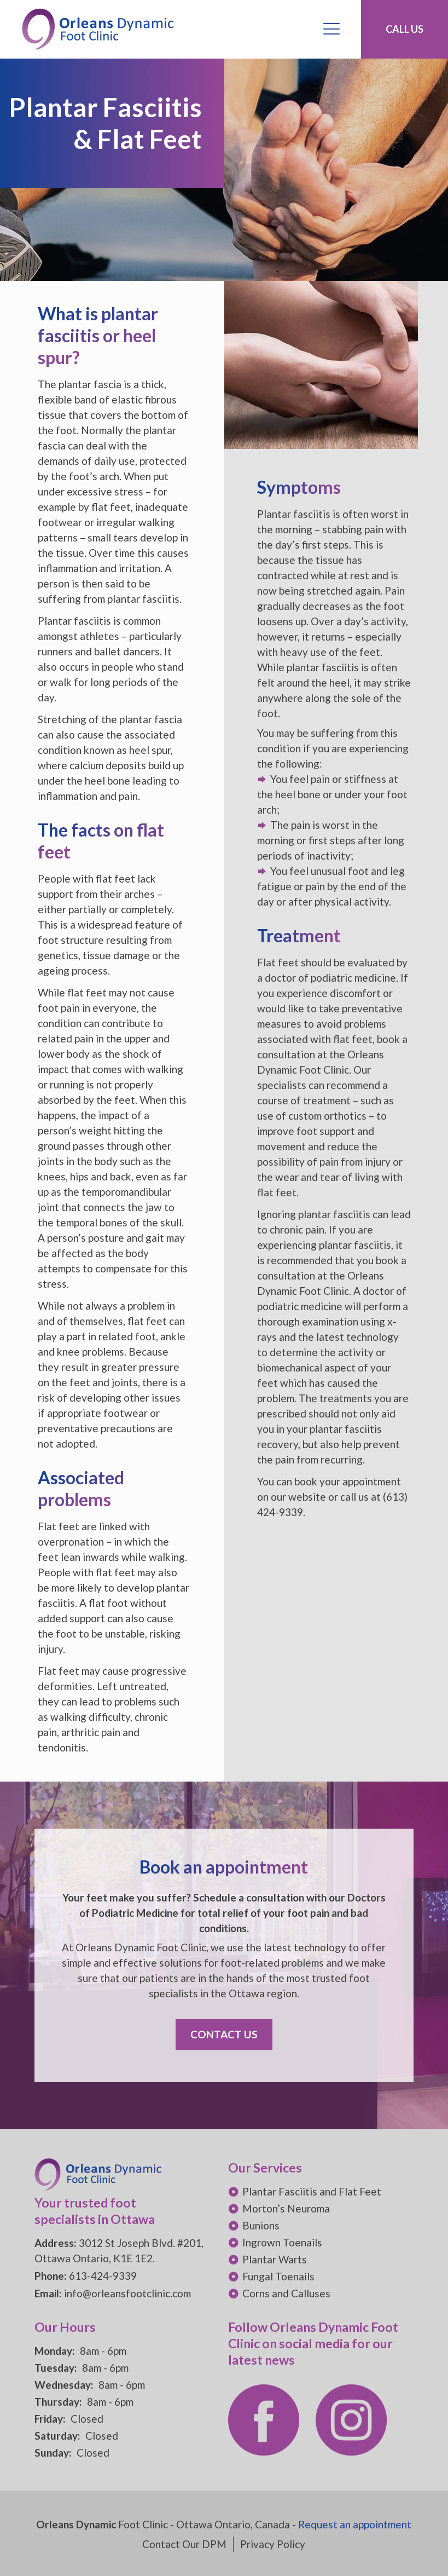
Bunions (261, 2225)
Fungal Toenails (278, 2276)
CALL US (404, 29)
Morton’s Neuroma (286, 2208)
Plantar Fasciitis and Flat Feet (311, 2191)
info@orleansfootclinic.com (127, 2293)
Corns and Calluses (286, 2293)
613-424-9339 (103, 2275)
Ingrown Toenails (282, 2242)
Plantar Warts (274, 2259)
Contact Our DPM (184, 2544)
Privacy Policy (272, 2544)
